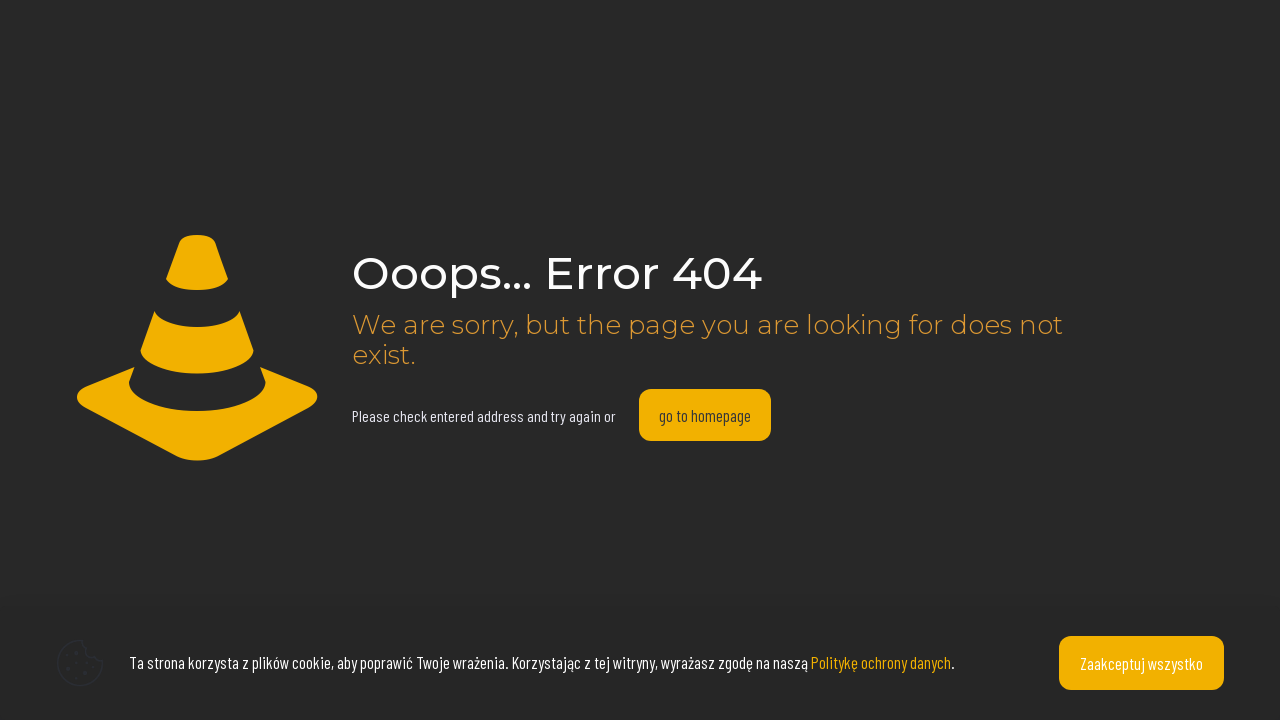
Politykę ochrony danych (881, 662)
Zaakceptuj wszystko (1141, 663)
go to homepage (705, 415)
